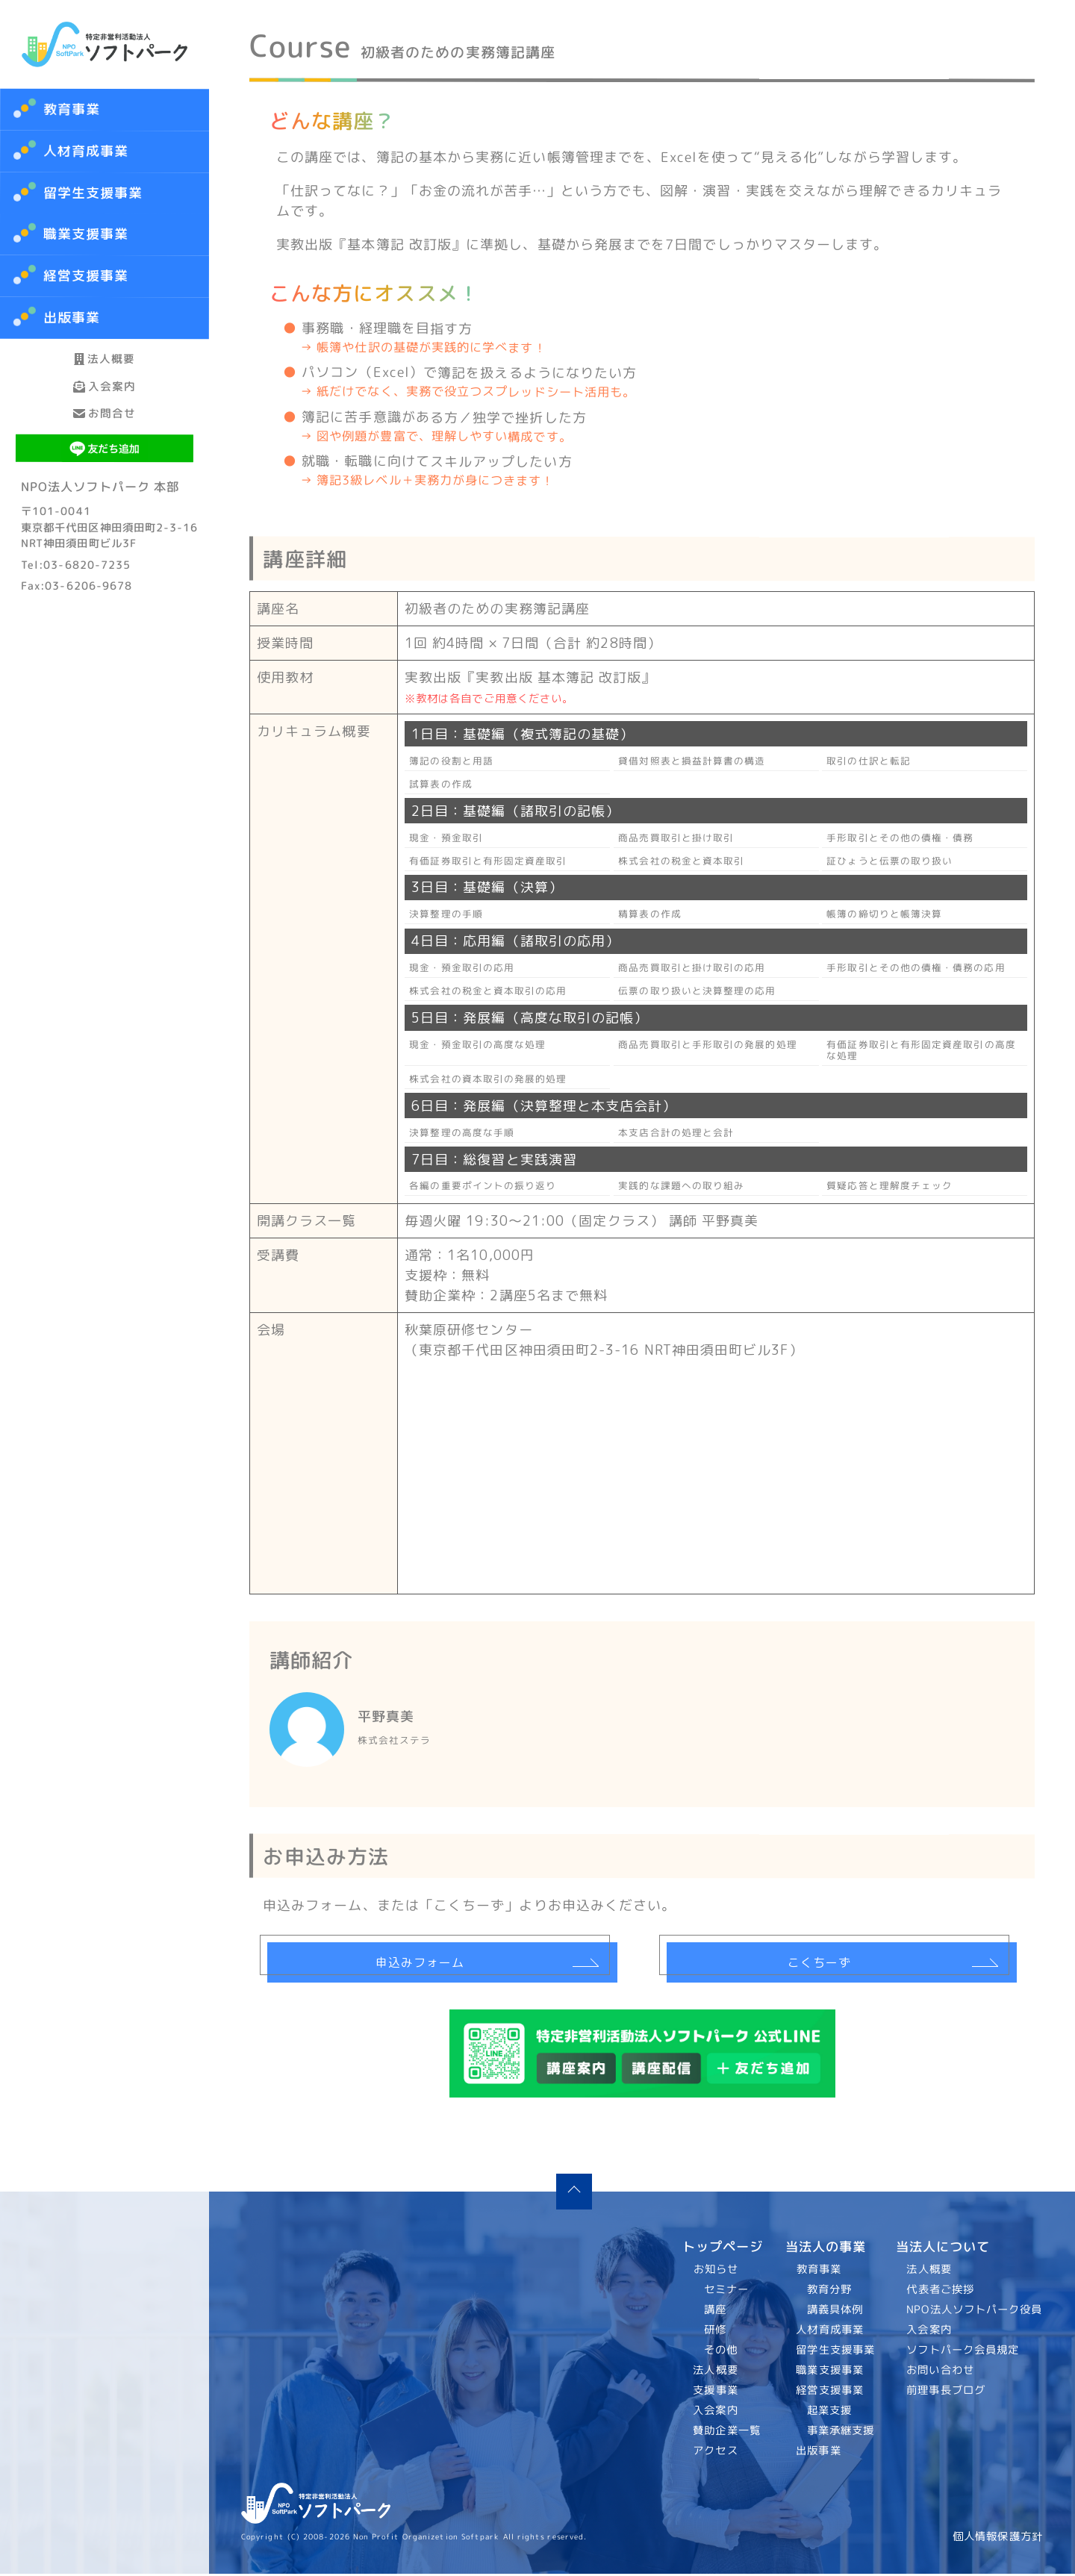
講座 (715, 2311)
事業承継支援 (840, 2432)
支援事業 (716, 2392)
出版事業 (818, 2452)
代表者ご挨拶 (941, 2291)
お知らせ (716, 2271)
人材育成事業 (86, 151)
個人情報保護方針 (998, 2538)
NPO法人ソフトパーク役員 (975, 2311)
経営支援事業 (830, 2392)
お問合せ (104, 476)
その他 (721, 2352)
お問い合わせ (941, 2372)
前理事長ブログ (946, 2392)
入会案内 (104, 423)
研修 (715, 2331)
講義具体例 (834, 2311)
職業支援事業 (830, 2372)
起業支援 (828, 2412)
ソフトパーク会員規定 (963, 2352)
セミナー (726, 2291)
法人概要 (105, 371)
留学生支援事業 (835, 2352)
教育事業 (71, 109)
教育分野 (828, 2291)
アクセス (716, 2452)
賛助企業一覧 (727, 2432)
